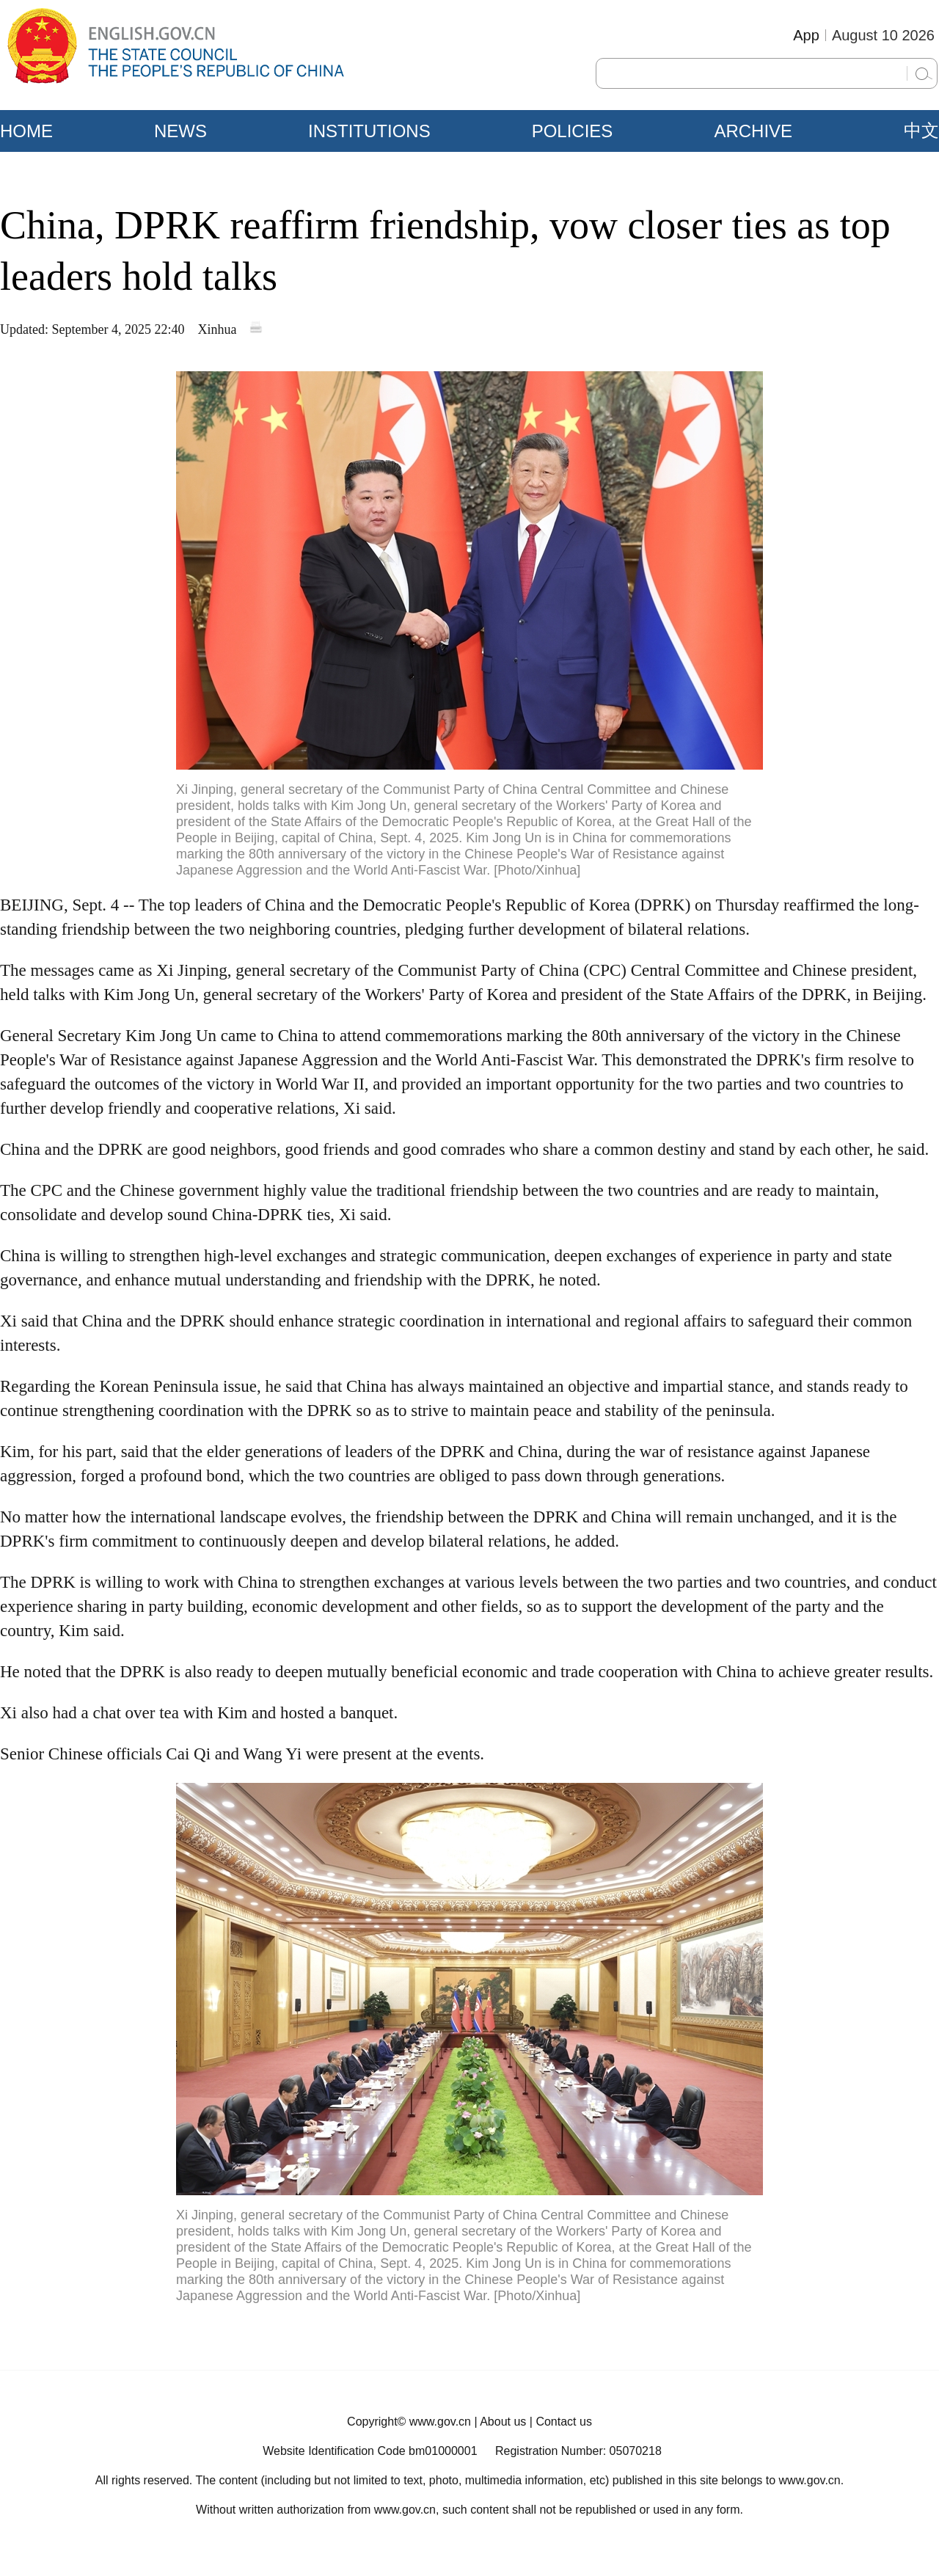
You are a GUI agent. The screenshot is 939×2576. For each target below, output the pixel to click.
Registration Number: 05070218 (578, 2451)
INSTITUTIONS (369, 131)
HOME (26, 131)
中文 (921, 130)
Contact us (563, 2421)
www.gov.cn (440, 2421)
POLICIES (572, 131)
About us (503, 2421)
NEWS (180, 131)
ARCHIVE (753, 131)
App (806, 35)
